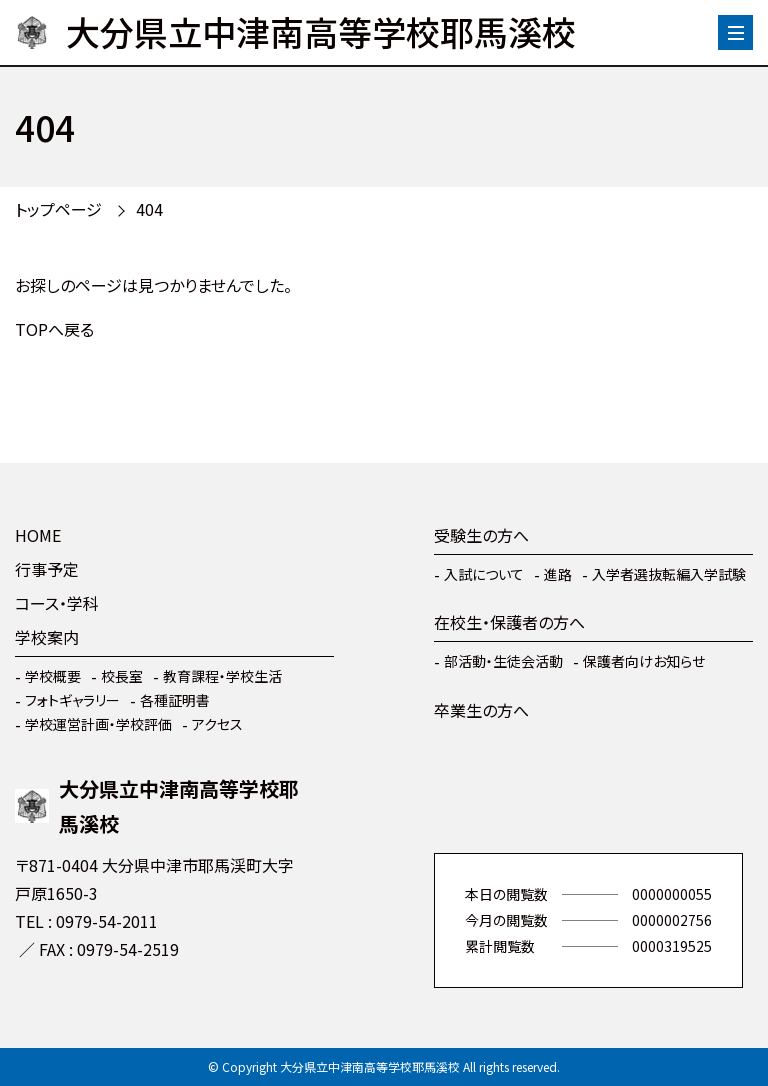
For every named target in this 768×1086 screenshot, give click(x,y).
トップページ (58, 209)
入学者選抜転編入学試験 (669, 574)
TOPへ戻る (54, 329)
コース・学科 (57, 603)
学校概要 (53, 676)
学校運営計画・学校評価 (98, 724)
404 (149, 209)
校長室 (122, 676)
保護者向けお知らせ (644, 661)
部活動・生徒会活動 (503, 661)
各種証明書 (175, 700)
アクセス (217, 724)
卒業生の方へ (481, 710)
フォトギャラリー (72, 700)
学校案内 (47, 637)
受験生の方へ (481, 535)
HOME (38, 535)
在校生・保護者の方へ (509, 622)
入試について (484, 574)
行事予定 (47, 569)
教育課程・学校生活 (222, 676)
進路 (558, 574)
